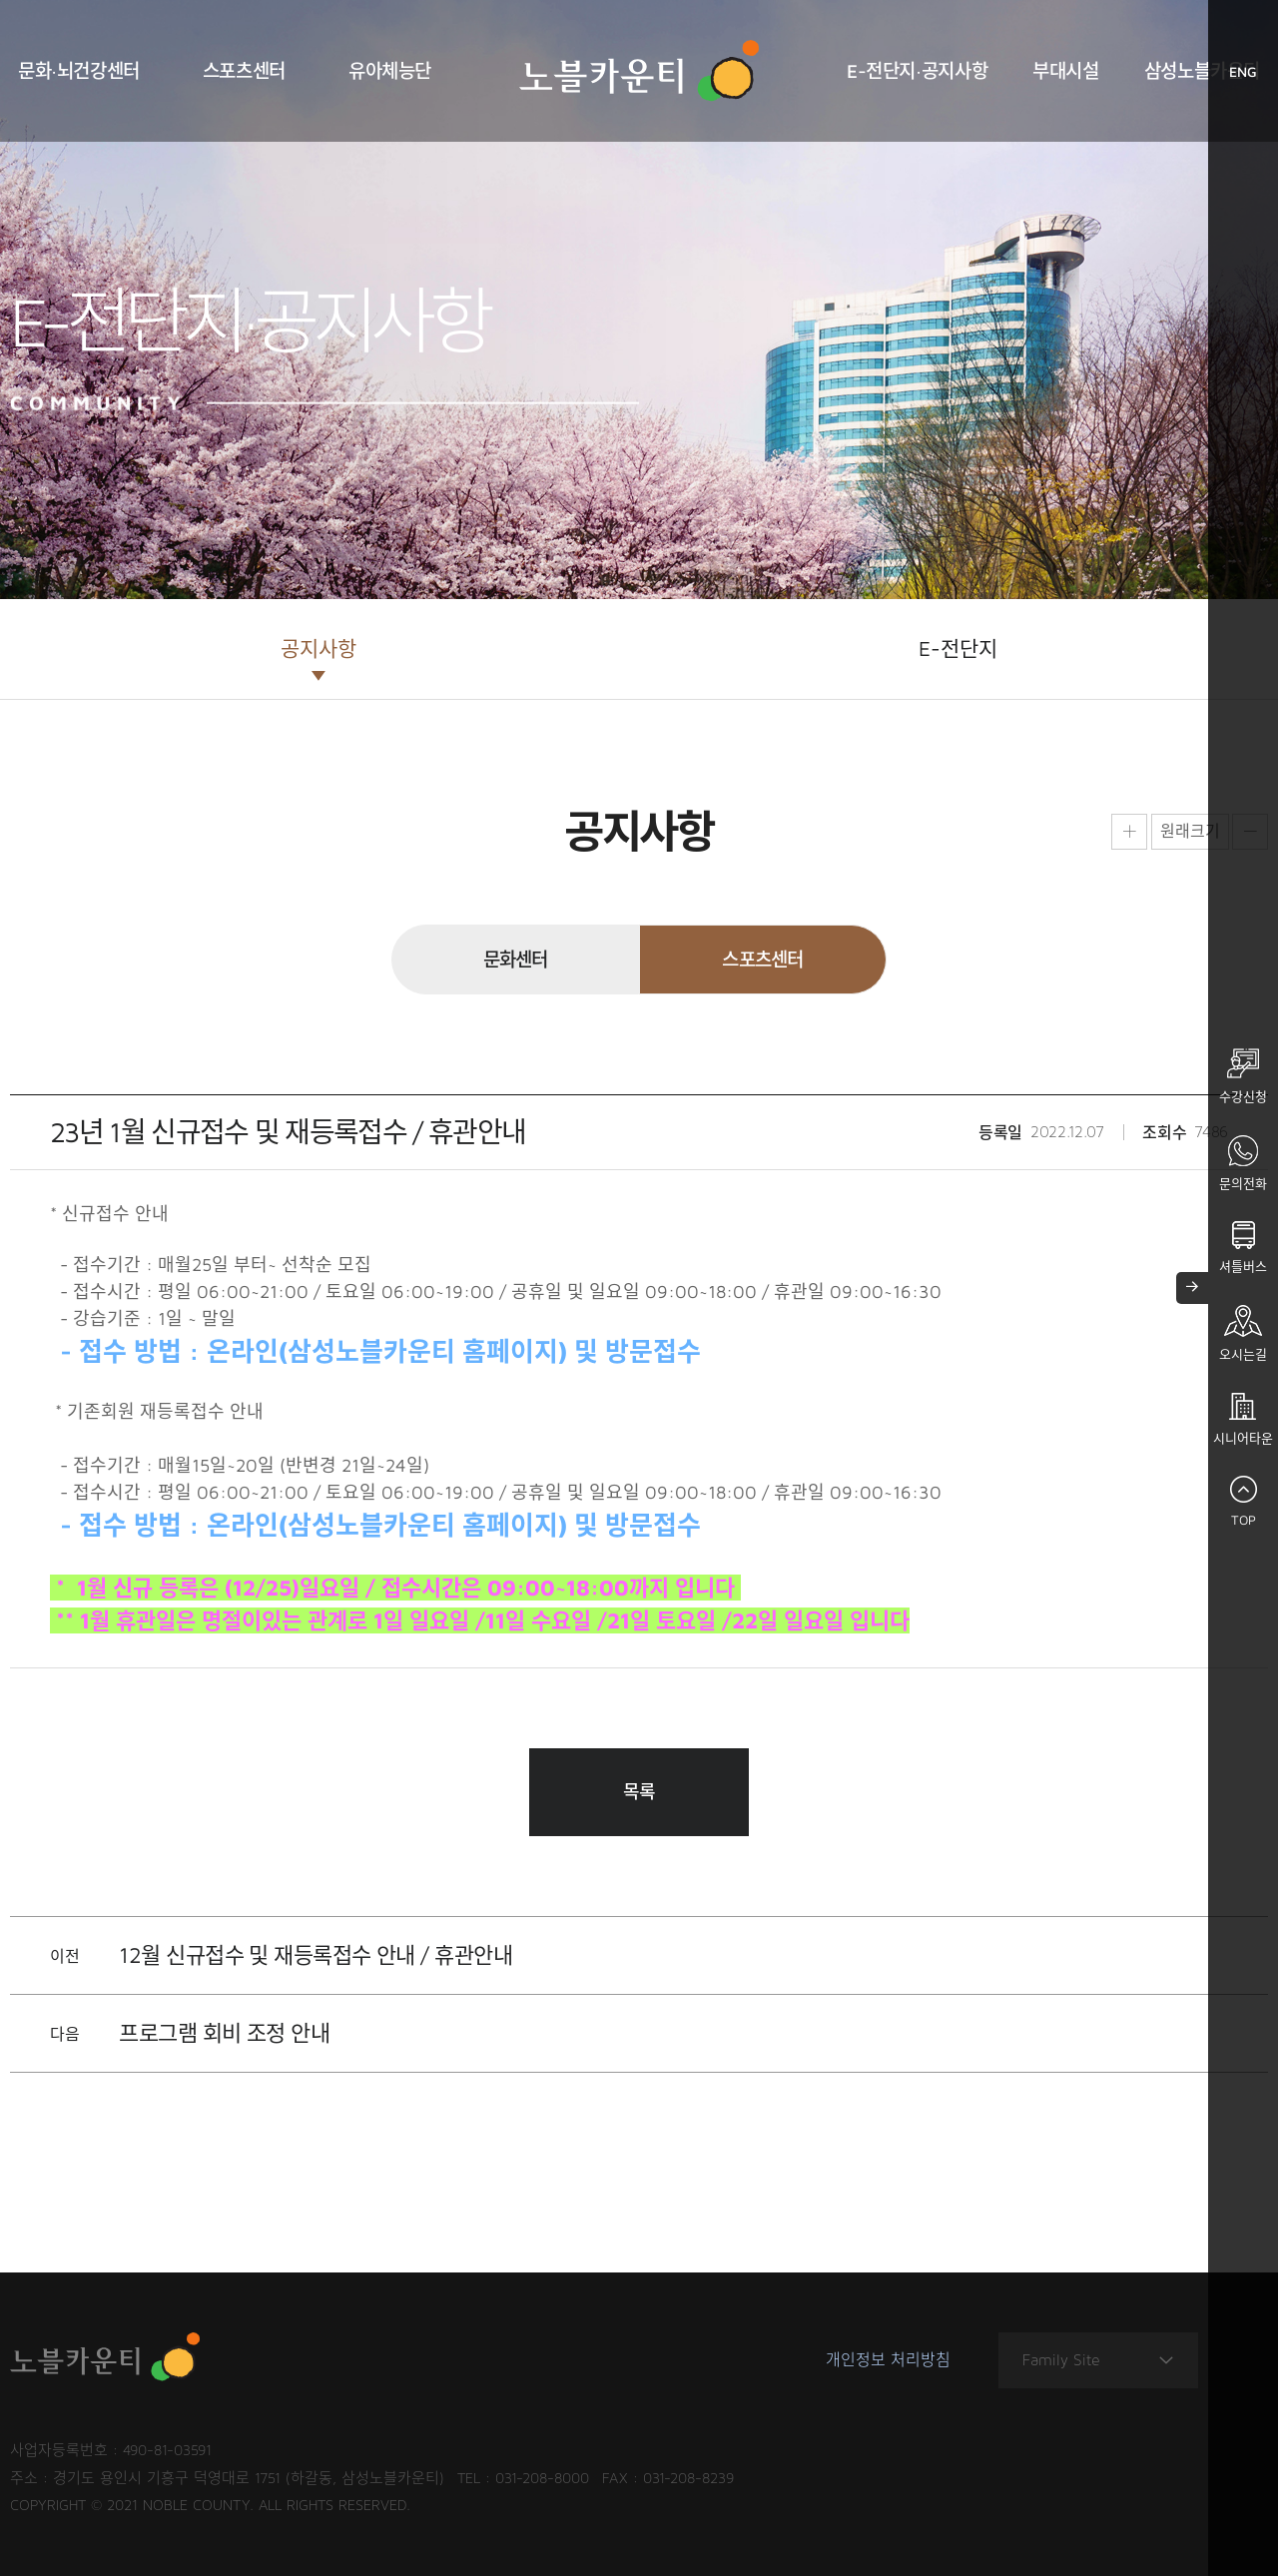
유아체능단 (389, 71)
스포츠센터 (244, 71)
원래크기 (1190, 831)
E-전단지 (958, 648)
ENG (1253, 76)
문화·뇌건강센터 (79, 71)
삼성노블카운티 (1202, 71)
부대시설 (1065, 71)
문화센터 (515, 959)
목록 (639, 1791)
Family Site (1098, 2360)
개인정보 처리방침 (888, 2360)
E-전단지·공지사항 (917, 71)
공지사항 (318, 648)
